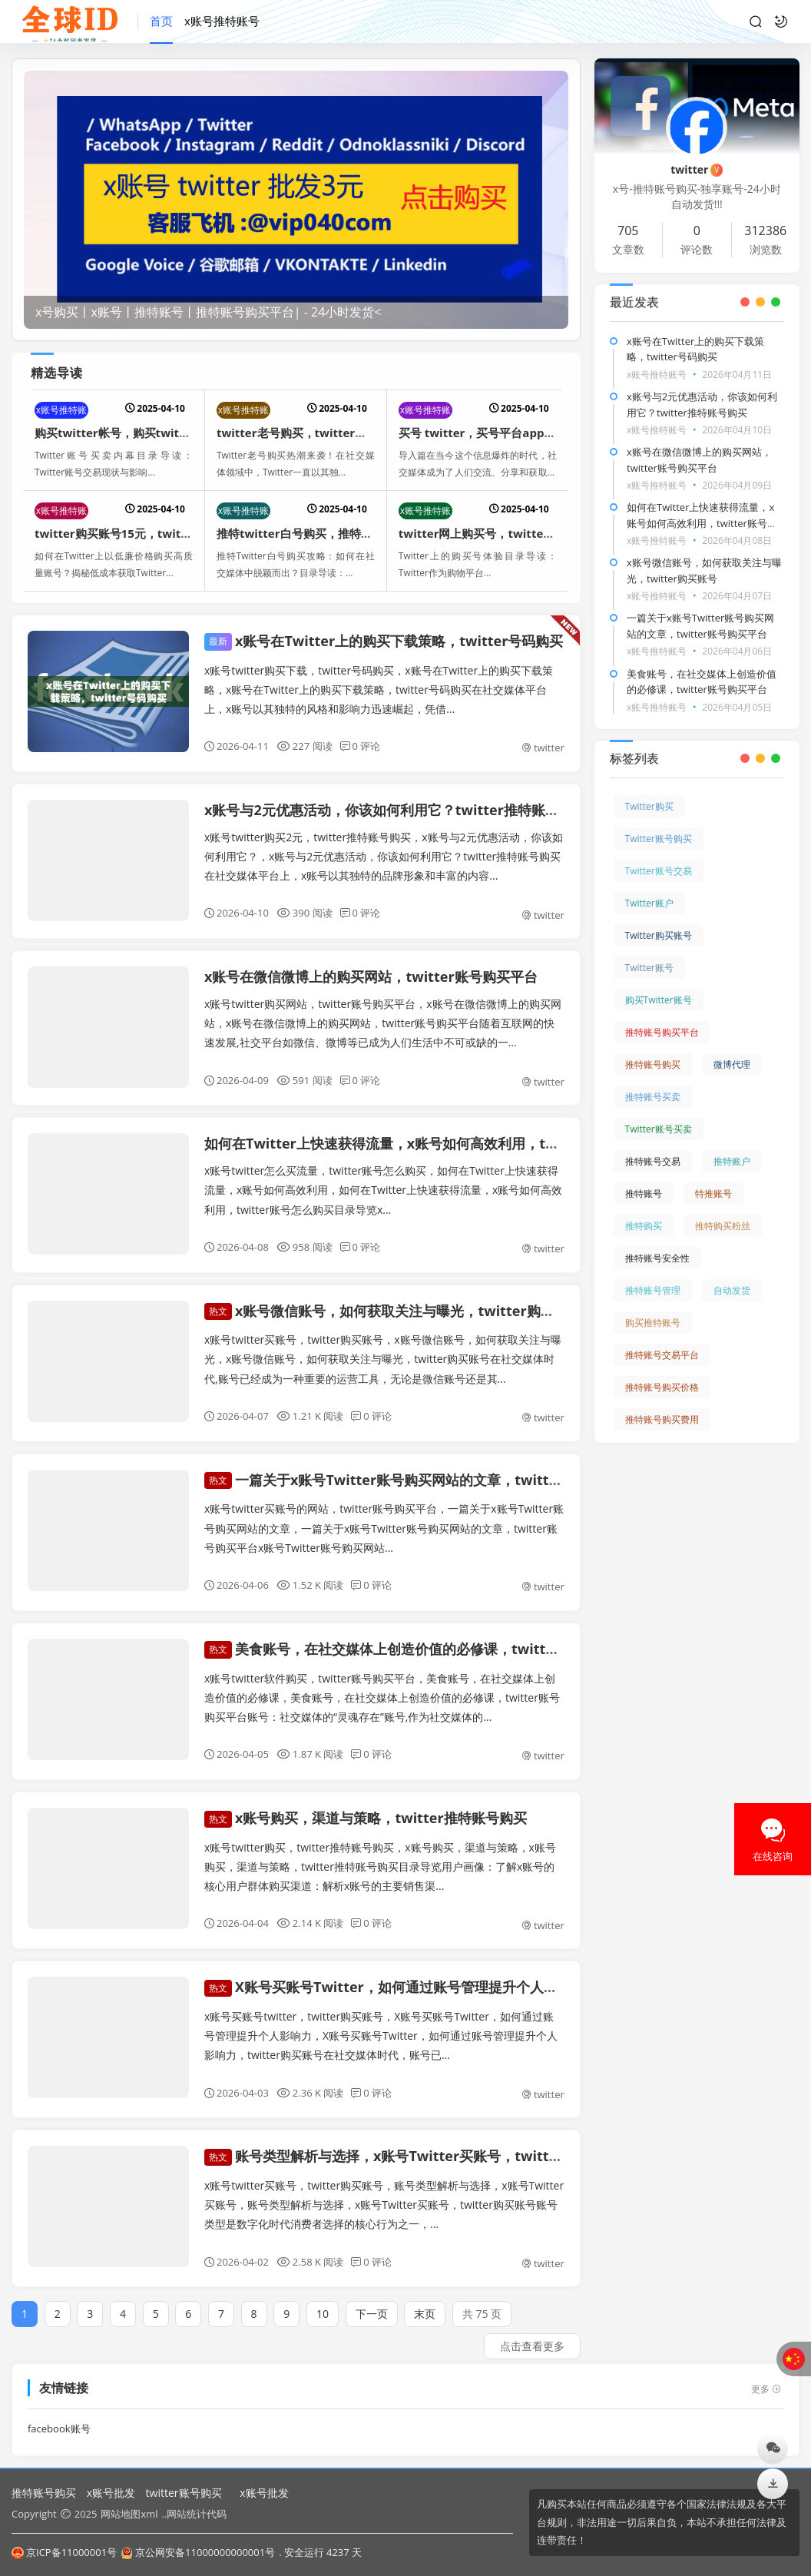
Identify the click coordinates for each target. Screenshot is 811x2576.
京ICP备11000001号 (64, 2552)
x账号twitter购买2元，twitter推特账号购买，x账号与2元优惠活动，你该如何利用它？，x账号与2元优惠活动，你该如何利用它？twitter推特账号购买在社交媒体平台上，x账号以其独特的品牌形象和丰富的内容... (383, 856)
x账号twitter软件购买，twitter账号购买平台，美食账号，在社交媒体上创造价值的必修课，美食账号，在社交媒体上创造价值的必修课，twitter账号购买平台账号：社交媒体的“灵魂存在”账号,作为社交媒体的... (382, 1682)
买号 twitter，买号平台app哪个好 (489, 432)
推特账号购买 (652, 1049)
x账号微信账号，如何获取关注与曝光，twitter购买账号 (393, 1295)
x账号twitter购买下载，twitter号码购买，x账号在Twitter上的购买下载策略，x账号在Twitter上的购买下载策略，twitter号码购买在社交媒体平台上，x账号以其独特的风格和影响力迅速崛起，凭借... (378, 689)
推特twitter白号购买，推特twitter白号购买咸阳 (343, 533)
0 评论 (360, 746)
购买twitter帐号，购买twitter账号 (127, 432)
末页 (424, 2299)
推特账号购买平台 (662, 1016)
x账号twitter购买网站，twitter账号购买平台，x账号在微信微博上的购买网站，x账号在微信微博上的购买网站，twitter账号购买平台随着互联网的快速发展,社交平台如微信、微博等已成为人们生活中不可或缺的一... (382, 1022)
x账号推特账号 (222, 20)
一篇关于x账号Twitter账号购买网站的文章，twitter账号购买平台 (425, 1464)
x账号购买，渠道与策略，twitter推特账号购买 (365, 1802)
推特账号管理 (652, 1274)
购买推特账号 (652, 1307)
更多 (766, 2374)
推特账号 (643, 1178)
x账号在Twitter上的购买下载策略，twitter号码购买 (383, 641)
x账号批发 (111, 2492)
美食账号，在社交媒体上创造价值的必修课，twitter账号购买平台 (423, 1633)
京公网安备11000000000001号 (198, 2552)
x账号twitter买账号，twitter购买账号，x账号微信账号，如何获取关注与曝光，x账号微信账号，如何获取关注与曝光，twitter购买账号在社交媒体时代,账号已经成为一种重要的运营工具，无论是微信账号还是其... (382, 1344)
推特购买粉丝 (722, 1210)
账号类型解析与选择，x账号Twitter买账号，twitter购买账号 (411, 2141)
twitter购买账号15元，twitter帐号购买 (139, 533)
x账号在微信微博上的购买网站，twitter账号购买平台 (371, 976)
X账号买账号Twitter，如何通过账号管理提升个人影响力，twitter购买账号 (453, 1972)
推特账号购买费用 (662, 1404)
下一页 (372, 2299)
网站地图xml (129, 2514)
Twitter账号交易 (658, 855)
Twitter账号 (649, 952)
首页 (161, 20)
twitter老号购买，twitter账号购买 (309, 432)
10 (322, 2299)
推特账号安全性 (657, 1242)
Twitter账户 (649, 887)
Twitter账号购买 (658, 823)
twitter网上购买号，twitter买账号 (491, 533)
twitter (542, 747)
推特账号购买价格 (662, 1371)
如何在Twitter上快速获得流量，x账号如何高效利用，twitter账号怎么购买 (437, 1143)
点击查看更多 (532, 2331)
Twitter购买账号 (658, 920)
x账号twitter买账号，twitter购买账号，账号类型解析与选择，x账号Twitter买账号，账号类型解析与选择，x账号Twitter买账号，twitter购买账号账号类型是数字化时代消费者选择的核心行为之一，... (384, 2189)
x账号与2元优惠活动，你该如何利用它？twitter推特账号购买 (395, 810)
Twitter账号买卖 (658, 1113)
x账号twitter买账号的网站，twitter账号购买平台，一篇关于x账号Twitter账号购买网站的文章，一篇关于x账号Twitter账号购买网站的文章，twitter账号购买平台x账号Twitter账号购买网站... (384, 1513)
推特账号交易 (652, 1145)
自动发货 (731, 1274)
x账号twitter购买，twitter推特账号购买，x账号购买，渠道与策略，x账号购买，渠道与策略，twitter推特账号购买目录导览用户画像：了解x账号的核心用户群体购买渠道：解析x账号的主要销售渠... (380, 1851)
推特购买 (643, 1210)
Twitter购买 (649, 790)
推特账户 (731, 1145)
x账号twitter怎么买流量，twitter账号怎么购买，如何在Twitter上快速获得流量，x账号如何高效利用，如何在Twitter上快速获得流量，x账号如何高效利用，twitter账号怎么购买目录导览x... (383, 1189)
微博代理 (731, 1049)
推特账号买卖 (652, 1081)
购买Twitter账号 (658, 984)
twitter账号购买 (184, 2492)
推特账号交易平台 (662, 1339)
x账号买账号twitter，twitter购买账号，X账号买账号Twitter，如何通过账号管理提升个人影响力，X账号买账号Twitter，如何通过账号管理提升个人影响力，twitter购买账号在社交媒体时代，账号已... (381, 2020)
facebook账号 (59, 2414)
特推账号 (713, 1178)
